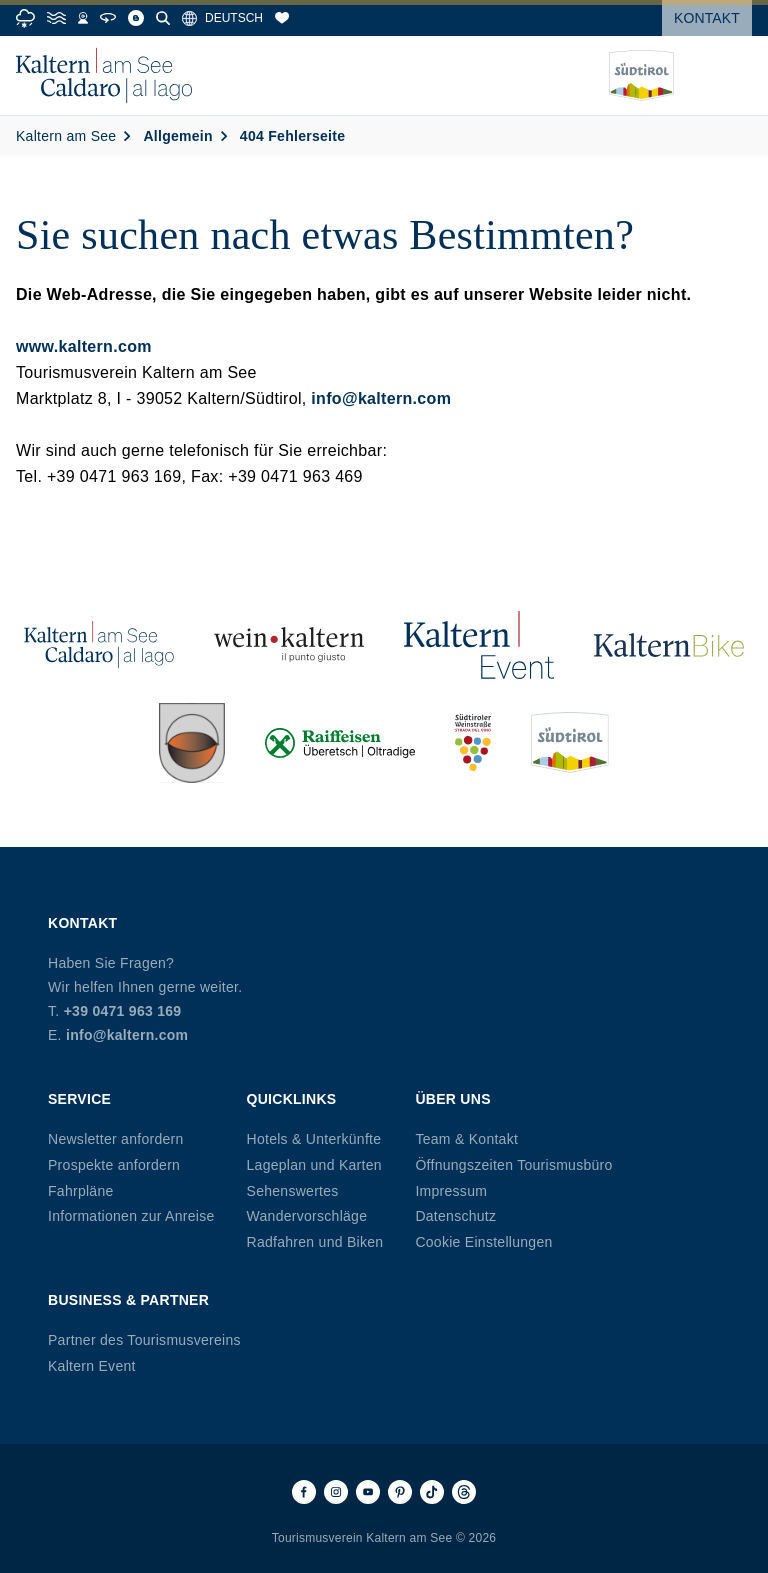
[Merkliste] (282, 18)
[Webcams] (83, 18)
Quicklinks (292, 1099)
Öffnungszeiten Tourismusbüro (513, 1165)
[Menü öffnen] (737, 76)
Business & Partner (128, 1300)
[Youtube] (368, 1492)
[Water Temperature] (56, 18)
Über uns (452, 1099)
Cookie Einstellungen (483, 1242)
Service (79, 1099)
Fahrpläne (81, 1191)
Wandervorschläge (307, 1216)
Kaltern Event (92, 1366)
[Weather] (25, 18)
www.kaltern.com (84, 346)
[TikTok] (432, 1492)
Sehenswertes (293, 1191)
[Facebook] (304, 1492)
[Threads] (464, 1492)
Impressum (451, 1191)
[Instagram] (336, 1492)
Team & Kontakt (466, 1139)
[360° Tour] (108, 18)
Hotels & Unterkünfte (314, 1139)
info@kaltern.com (381, 398)
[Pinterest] (400, 1492)
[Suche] (163, 18)
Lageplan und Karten (314, 1165)
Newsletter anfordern (116, 1139)
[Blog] (136, 18)
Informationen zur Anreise (131, 1216)
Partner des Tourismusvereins (144, 1340)
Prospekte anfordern (114, 1165)
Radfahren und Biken (315, 1242)
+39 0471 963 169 (123, 1011)
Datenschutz (455, 1216)
